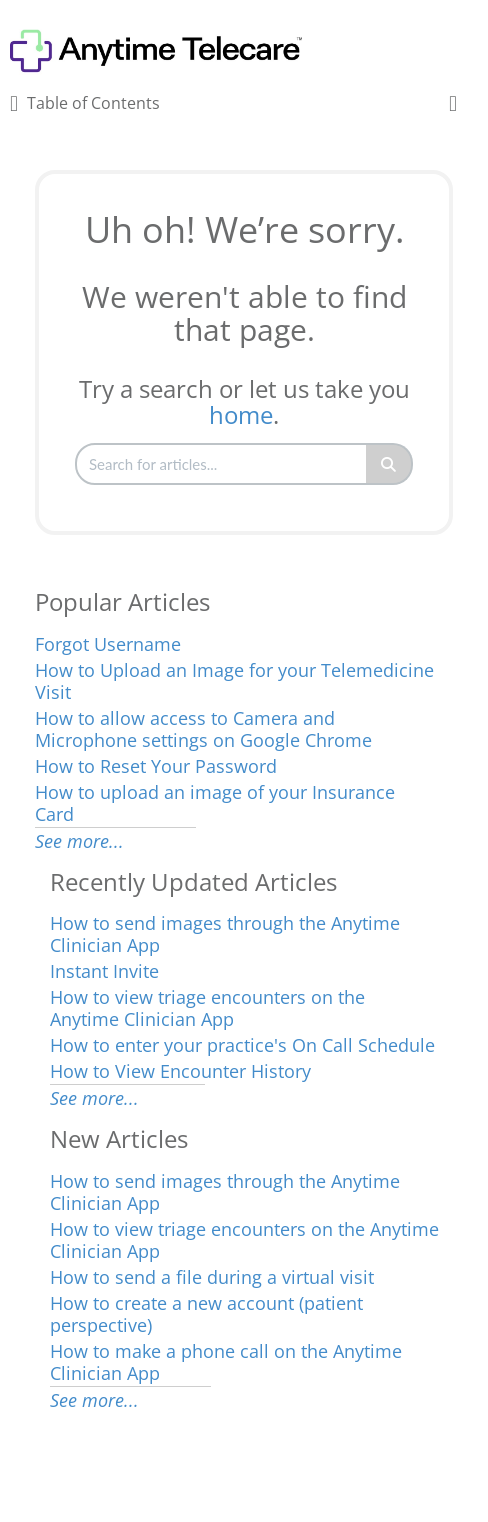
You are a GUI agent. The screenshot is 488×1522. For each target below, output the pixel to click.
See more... (79, 841)
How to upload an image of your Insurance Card (215, 803)
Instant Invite (104, 971)
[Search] (389, 464)
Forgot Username (108, 644)
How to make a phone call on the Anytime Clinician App (226, 1362)
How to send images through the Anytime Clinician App (225, 934)
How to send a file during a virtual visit (212, 1277)
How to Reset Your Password (156, 766)
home (241, 414)
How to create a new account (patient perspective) (206, 1314)
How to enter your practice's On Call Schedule (242, 1045)
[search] (222, 464)
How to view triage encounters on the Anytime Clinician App (207, 1008)
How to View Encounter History (180, 1071)
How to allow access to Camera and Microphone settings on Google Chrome (203, 729)
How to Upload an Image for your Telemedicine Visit (234, 681)
